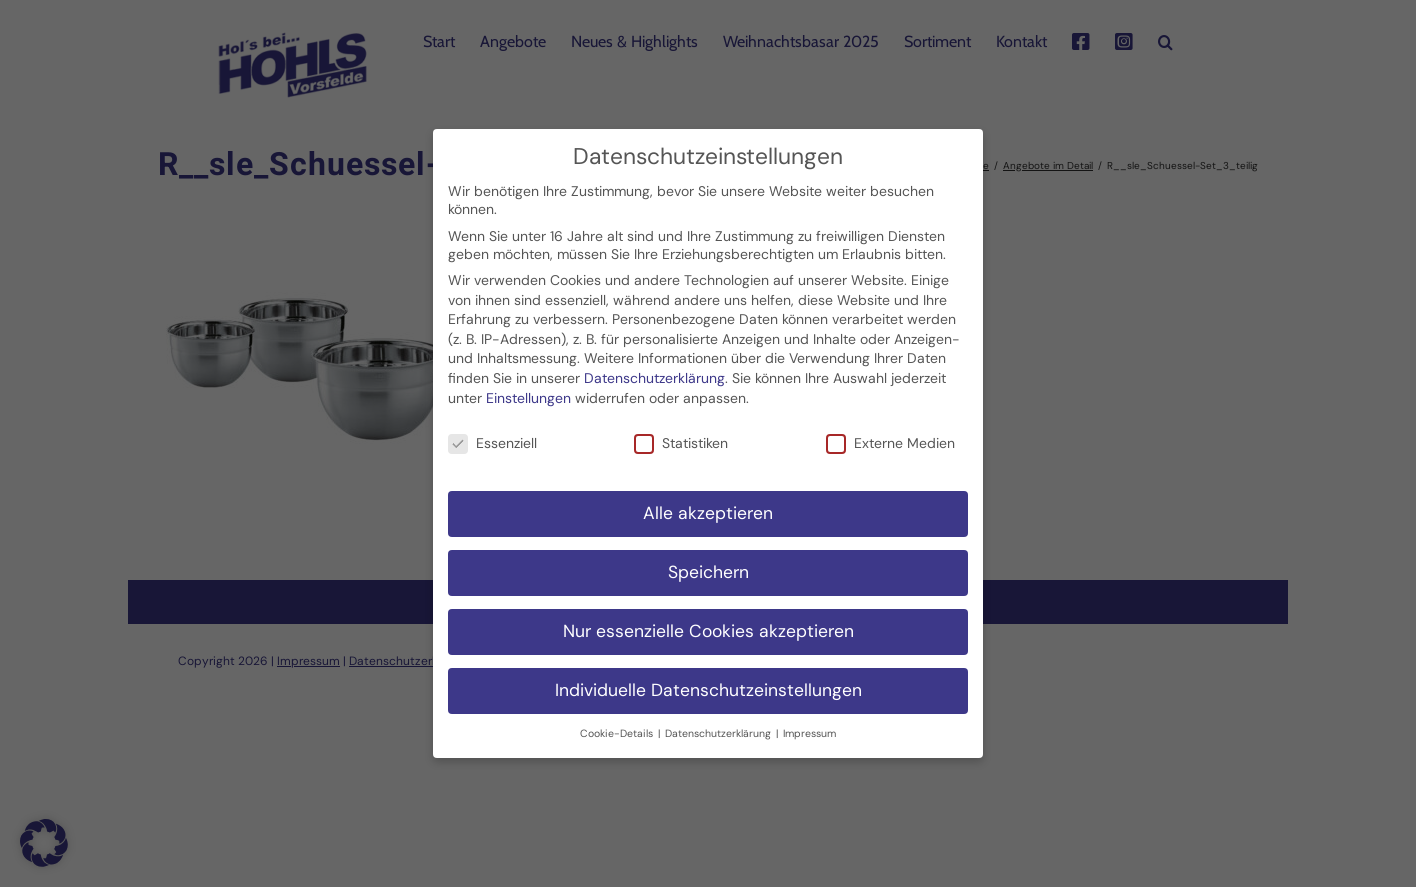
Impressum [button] (809, 726)
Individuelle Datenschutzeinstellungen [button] (708, 683)
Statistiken (681, 437)
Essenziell (492, 437)
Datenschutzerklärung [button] (719, 726)
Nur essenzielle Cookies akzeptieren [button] (708, 624)
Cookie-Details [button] (618, 726)
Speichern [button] (708, 566)
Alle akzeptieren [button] (708, 507)
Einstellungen (528, 391)
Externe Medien (890, 437)
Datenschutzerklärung (654, 371)
